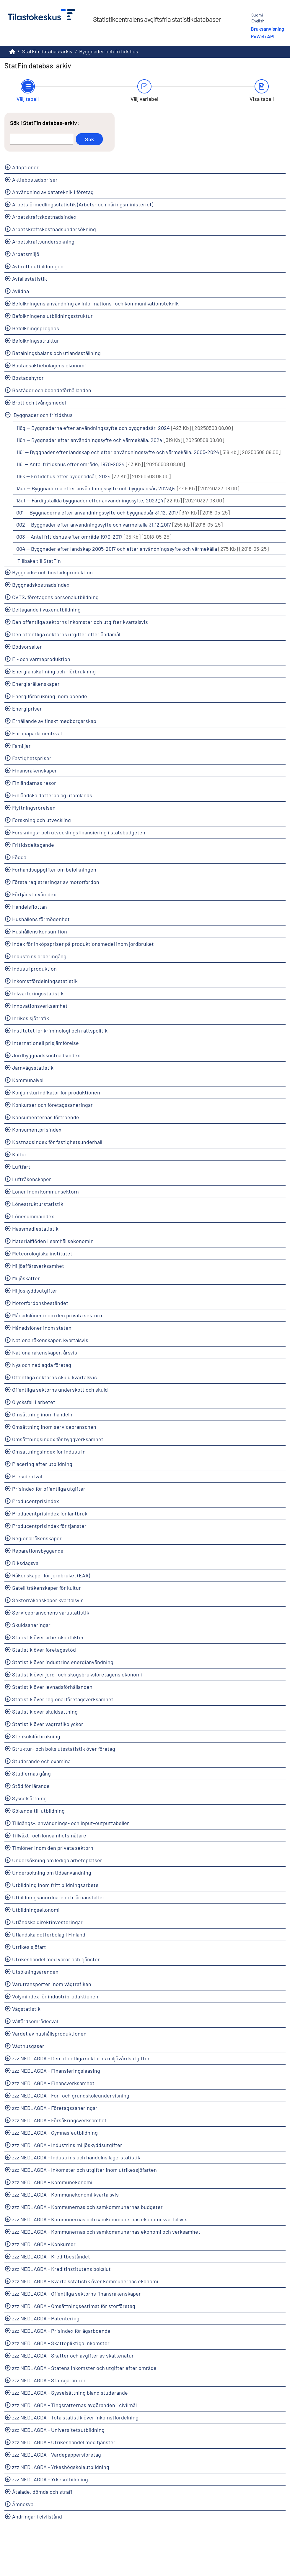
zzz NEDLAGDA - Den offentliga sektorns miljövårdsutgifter (81, 2058)
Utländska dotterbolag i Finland (48, 1934)
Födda (19, 857)
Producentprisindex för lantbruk (49, 1513)
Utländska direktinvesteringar (47, 1922)
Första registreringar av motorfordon (55, 882)
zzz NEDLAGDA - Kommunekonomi (52, 2182)
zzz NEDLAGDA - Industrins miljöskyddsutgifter (67, 2145)
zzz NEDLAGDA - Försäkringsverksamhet (59, 2120)
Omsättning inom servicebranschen (54, 1426)
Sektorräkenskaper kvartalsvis (48, 1600)
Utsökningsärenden (35, 1971)
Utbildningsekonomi (36, 1909)
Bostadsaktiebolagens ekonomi (49, 365)
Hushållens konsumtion (39, 931)
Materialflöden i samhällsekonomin (53, 1241)
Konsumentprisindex (36, 1129)
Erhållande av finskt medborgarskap (54, 721)
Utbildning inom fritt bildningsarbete (55, 1885)
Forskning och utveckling (41, 820)
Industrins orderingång (39, 956)
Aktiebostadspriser (35, 179)
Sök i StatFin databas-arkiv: (44, 122)
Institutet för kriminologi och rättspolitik (59, 1030)
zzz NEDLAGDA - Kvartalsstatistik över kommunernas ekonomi (85, 2281)
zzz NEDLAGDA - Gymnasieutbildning (55, 2132)
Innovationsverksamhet (40, 1005)
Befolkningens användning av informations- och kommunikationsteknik (95, 303)
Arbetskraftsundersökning (43, 241)
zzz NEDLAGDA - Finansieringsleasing (56, 2070)
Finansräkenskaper (34, 770)
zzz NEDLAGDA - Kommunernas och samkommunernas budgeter (87, 2207)
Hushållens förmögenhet (41, 919)
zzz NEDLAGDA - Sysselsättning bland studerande (70, 2392)
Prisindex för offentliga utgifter (48, 1488)
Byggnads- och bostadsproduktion (52, 572)
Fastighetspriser (31, 758)
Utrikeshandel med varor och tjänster (56, 1959)
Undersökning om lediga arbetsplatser (57, 1860)
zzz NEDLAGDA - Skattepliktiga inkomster (61, 2343)
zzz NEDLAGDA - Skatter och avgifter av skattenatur (73, 2355)
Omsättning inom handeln (42, 1414)
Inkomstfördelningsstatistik (45, 981)
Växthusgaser (28, 2046)
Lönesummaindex (33, 1216)
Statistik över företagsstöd (44, 1649)
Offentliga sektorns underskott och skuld (60, 1389)
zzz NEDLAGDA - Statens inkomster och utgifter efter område (84, 2368)
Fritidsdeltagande (33, 844)
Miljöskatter (26, 1278)
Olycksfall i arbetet (33, 1402)
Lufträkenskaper (31, 1179)
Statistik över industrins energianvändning (62, 1662)
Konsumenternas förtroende (45, 1117)
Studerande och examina (41, 1761)
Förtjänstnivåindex (34, 894)
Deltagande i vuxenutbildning (46, 609)
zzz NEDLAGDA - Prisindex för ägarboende (61, 2330)
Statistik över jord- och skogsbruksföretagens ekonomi (77, 1674)
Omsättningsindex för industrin (49, 1451)
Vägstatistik (26, 2008)
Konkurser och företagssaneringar (52, 1105)
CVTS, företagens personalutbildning (55, 597)
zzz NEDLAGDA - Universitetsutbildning (58, 2430)
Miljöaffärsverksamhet (38, 1265)
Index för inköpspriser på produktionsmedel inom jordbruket (83, 944)
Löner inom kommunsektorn (45, 1191)
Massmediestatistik (35, 1228)
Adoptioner (25, 167)
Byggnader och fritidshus (108, 51)
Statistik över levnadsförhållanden (52, 1687)
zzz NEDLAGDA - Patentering (45, 2318)
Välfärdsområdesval (35, 2021)
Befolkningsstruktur (35, 340)
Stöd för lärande (31, 1786)
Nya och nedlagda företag (41, 1365)
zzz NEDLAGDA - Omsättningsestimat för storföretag (73, 2306)
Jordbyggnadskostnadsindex (46, 1055)
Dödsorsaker (27, 646)
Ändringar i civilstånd (37, 2516)
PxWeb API (262, 36)
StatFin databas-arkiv (47, 51)
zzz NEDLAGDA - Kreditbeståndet (51, 2256)
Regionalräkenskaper (37, 1538)
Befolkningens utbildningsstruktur (52, 316)
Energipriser (27, 708)
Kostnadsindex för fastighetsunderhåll (57, 1142)
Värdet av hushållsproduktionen (49, 2033)
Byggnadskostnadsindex (40, 584)
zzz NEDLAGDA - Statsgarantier (49, 2380)
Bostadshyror (28, 377)
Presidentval (27, 1476)
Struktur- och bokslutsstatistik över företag (63, 1748)
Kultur (19, 1154)
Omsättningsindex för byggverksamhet (57, 1439)
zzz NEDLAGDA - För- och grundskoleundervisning (70, 2095)
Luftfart (21, 1166)
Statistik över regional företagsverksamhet (62, 1699)
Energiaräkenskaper (36, 683)
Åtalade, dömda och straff (42, 2491)
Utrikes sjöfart (29, 1947)
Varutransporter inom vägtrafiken (51, 1984)
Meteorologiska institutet (42, 1253)
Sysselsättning (29, 1798)
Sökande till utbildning (38, 1810)
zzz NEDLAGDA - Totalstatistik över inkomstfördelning (75, 2417)
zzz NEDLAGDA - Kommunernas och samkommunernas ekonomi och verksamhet (106, 2231)
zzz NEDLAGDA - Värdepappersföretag (56, 2454)
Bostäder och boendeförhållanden (51, 390)
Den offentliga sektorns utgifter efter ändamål (66, 634)
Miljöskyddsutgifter (34, 1290)
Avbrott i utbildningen (37, 266)
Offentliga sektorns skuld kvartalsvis (54, 1377)
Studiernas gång (31, 1773)
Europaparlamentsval (37, 733)
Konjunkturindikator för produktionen (56, 1092)
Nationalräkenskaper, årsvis (44, 1352)
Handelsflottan (29, 906)
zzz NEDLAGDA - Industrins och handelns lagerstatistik (76, 2157)
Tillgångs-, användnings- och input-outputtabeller (70, 1823)
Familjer (21, 745)
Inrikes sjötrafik (30, 1018)
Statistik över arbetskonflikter (48, 1637)
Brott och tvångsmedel (39, 402)
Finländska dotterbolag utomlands (52, 795)
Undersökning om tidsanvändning (51, 1872)
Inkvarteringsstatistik (37, 993)
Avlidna (20, 291)
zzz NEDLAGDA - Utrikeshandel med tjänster (63, 2442)
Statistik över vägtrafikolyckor (47, 1724)
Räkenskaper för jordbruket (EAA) (51, 1575)
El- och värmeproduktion (41, 659)
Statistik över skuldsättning (45, 1711)
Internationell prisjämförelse (45, 1043)
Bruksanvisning (267, 29)
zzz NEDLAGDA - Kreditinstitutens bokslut (61, 2269)
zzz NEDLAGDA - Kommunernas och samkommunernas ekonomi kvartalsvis (100, 2219)
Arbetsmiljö (25, 254)
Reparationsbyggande (37, 1550)
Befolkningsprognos (35, 328)
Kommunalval (27, 1080)
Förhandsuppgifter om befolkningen (54, 869)
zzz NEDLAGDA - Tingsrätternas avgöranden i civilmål (74, 2405)
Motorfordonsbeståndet (40, 1303)
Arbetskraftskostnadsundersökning (54, 229)
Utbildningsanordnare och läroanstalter (58, 1897)
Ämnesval (23, 2504)
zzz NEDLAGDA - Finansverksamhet (53, 2083)
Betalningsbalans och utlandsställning (56, 353)
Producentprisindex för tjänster (49, 1526)
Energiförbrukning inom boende (49, 696)
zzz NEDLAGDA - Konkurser (44, 2244)
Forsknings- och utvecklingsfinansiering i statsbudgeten (78, 832)
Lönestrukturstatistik (37, 1204)
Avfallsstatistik (29, 278)
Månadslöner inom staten (41, 1327)
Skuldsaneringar (31, 1625)
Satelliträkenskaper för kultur (46, 1587)
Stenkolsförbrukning (36, 1736)
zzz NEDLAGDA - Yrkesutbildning (50, 2479)
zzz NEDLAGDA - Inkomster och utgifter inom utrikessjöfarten (84, 2169)
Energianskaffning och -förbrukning (54, 671)
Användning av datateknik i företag (53, 192)
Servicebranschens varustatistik (50, 1612)
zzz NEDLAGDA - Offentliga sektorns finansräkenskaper (76, 2293)
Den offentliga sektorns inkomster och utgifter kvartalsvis (80, 622)
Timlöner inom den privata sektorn (52, 1848)
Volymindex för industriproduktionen (55, 1996)
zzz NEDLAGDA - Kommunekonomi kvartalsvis (65, 2194)
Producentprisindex (35, 1501)
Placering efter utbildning (42, 1464)
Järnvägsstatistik (32, 1067)
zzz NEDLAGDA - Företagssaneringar (54, 2108)
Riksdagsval (26, 1563)
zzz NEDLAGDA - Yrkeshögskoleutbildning (60, 2467)
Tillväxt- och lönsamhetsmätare (49, 1835)
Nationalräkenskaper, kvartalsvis (50, 1340)
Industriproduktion (34, 968)
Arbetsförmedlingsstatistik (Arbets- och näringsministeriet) (82, 204)
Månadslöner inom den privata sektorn (57, 1315)
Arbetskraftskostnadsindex (44, 216)
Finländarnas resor (34, 783)
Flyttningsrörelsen (34, 807)
